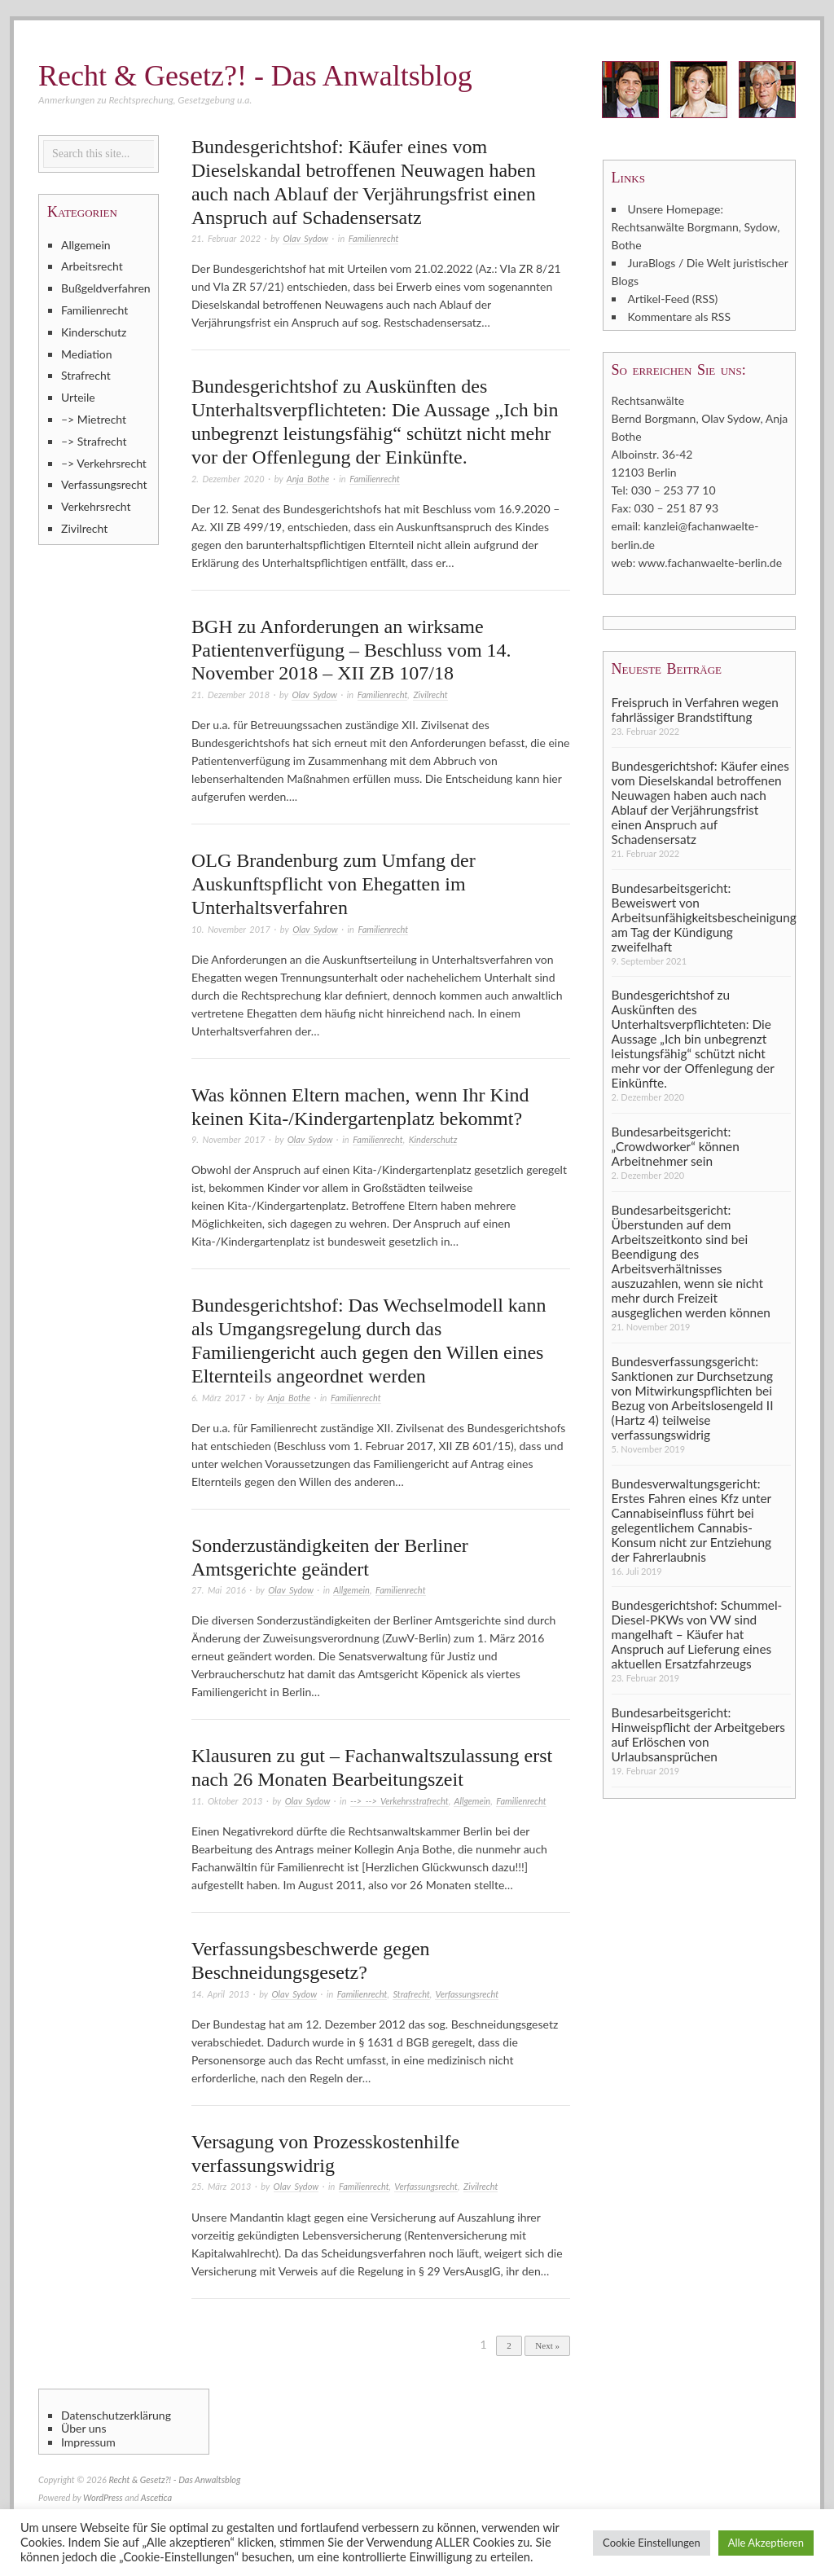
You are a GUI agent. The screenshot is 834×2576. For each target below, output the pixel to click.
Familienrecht (374, 238)
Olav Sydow (305, 238)
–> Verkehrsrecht (104, 463)
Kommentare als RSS (679, 316)
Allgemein (351, 1590)
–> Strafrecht (94, 441)
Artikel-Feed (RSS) (673, 299)
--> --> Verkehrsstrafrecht (399, 1801)
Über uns (83, 2428)
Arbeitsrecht (92, 266)
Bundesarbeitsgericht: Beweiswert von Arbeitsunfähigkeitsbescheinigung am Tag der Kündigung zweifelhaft (701, 916)
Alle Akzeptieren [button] (766, 2542)
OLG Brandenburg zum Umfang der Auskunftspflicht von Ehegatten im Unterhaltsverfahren (333, 884)
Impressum (88, 2442)
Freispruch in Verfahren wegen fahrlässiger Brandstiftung (695, 708)
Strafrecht (411, 1994)
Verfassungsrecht (466, 1994)
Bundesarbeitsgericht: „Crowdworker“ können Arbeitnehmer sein (676, 1146)
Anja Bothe (308, 478)
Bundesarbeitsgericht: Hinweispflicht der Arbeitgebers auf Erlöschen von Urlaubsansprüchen (698, 1733)
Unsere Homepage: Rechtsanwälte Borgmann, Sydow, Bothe (696, 227)
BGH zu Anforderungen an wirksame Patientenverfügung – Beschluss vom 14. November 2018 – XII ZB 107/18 (351, 650)
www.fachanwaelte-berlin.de (711, 562)
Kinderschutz (433, 1139)
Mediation (86, 354)
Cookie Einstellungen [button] (651, 2542)
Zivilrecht (430, 694)
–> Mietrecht (93, 419)
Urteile (78, 397)
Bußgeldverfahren (106, 288)
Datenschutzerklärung (116, 2415)
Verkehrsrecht (96, 506)
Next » (547, 2345)
